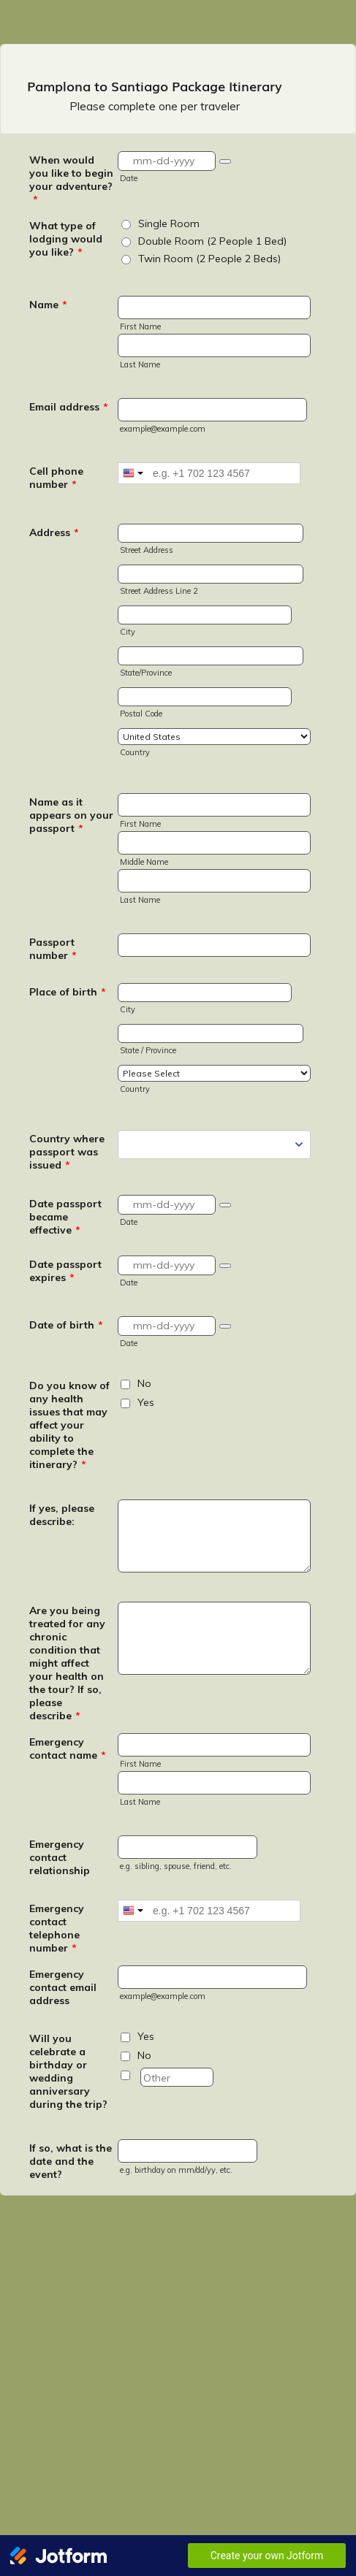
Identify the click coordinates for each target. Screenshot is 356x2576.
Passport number (53, 949)
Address (54, 532)
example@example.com (162, 429)
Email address (68, 406)
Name (48, 304)
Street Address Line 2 (159, 591)
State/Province (146, 673)
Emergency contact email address (62, 1987)
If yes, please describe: (61, 1515)
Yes (145, 1402)
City (127, 632)
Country (135, 752)
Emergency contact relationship (59, 1857)
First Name (140, 326)
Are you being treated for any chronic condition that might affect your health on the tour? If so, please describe (67, 1663)
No (144, 1383)
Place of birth (67, 991)
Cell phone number (56, 478)
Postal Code (141, 713)
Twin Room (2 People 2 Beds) (209, 258)
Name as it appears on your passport (71, 815)
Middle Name (144, 862)
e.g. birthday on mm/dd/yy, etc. (176, 2170)
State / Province (148, 1050)
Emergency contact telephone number (56, 1928)
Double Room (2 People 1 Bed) (212, 241)
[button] (225, 161)
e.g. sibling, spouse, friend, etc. (176, 1866)
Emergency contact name (67, 1748)
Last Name (140, 364)
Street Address (146, 550)
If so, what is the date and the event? (70, 2161)
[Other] (125, 2075)
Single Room (169, 223)
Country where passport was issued (67, 1152)
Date (128, 178)
